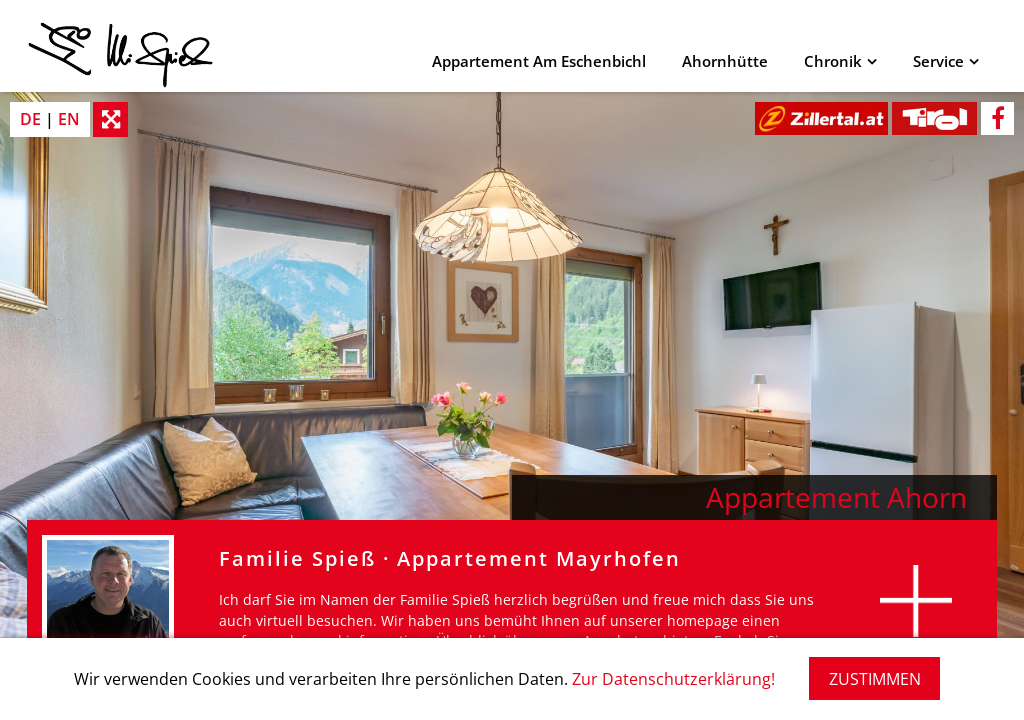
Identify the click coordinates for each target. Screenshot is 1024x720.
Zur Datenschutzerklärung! (673, 679)
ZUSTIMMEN (875, 679)
